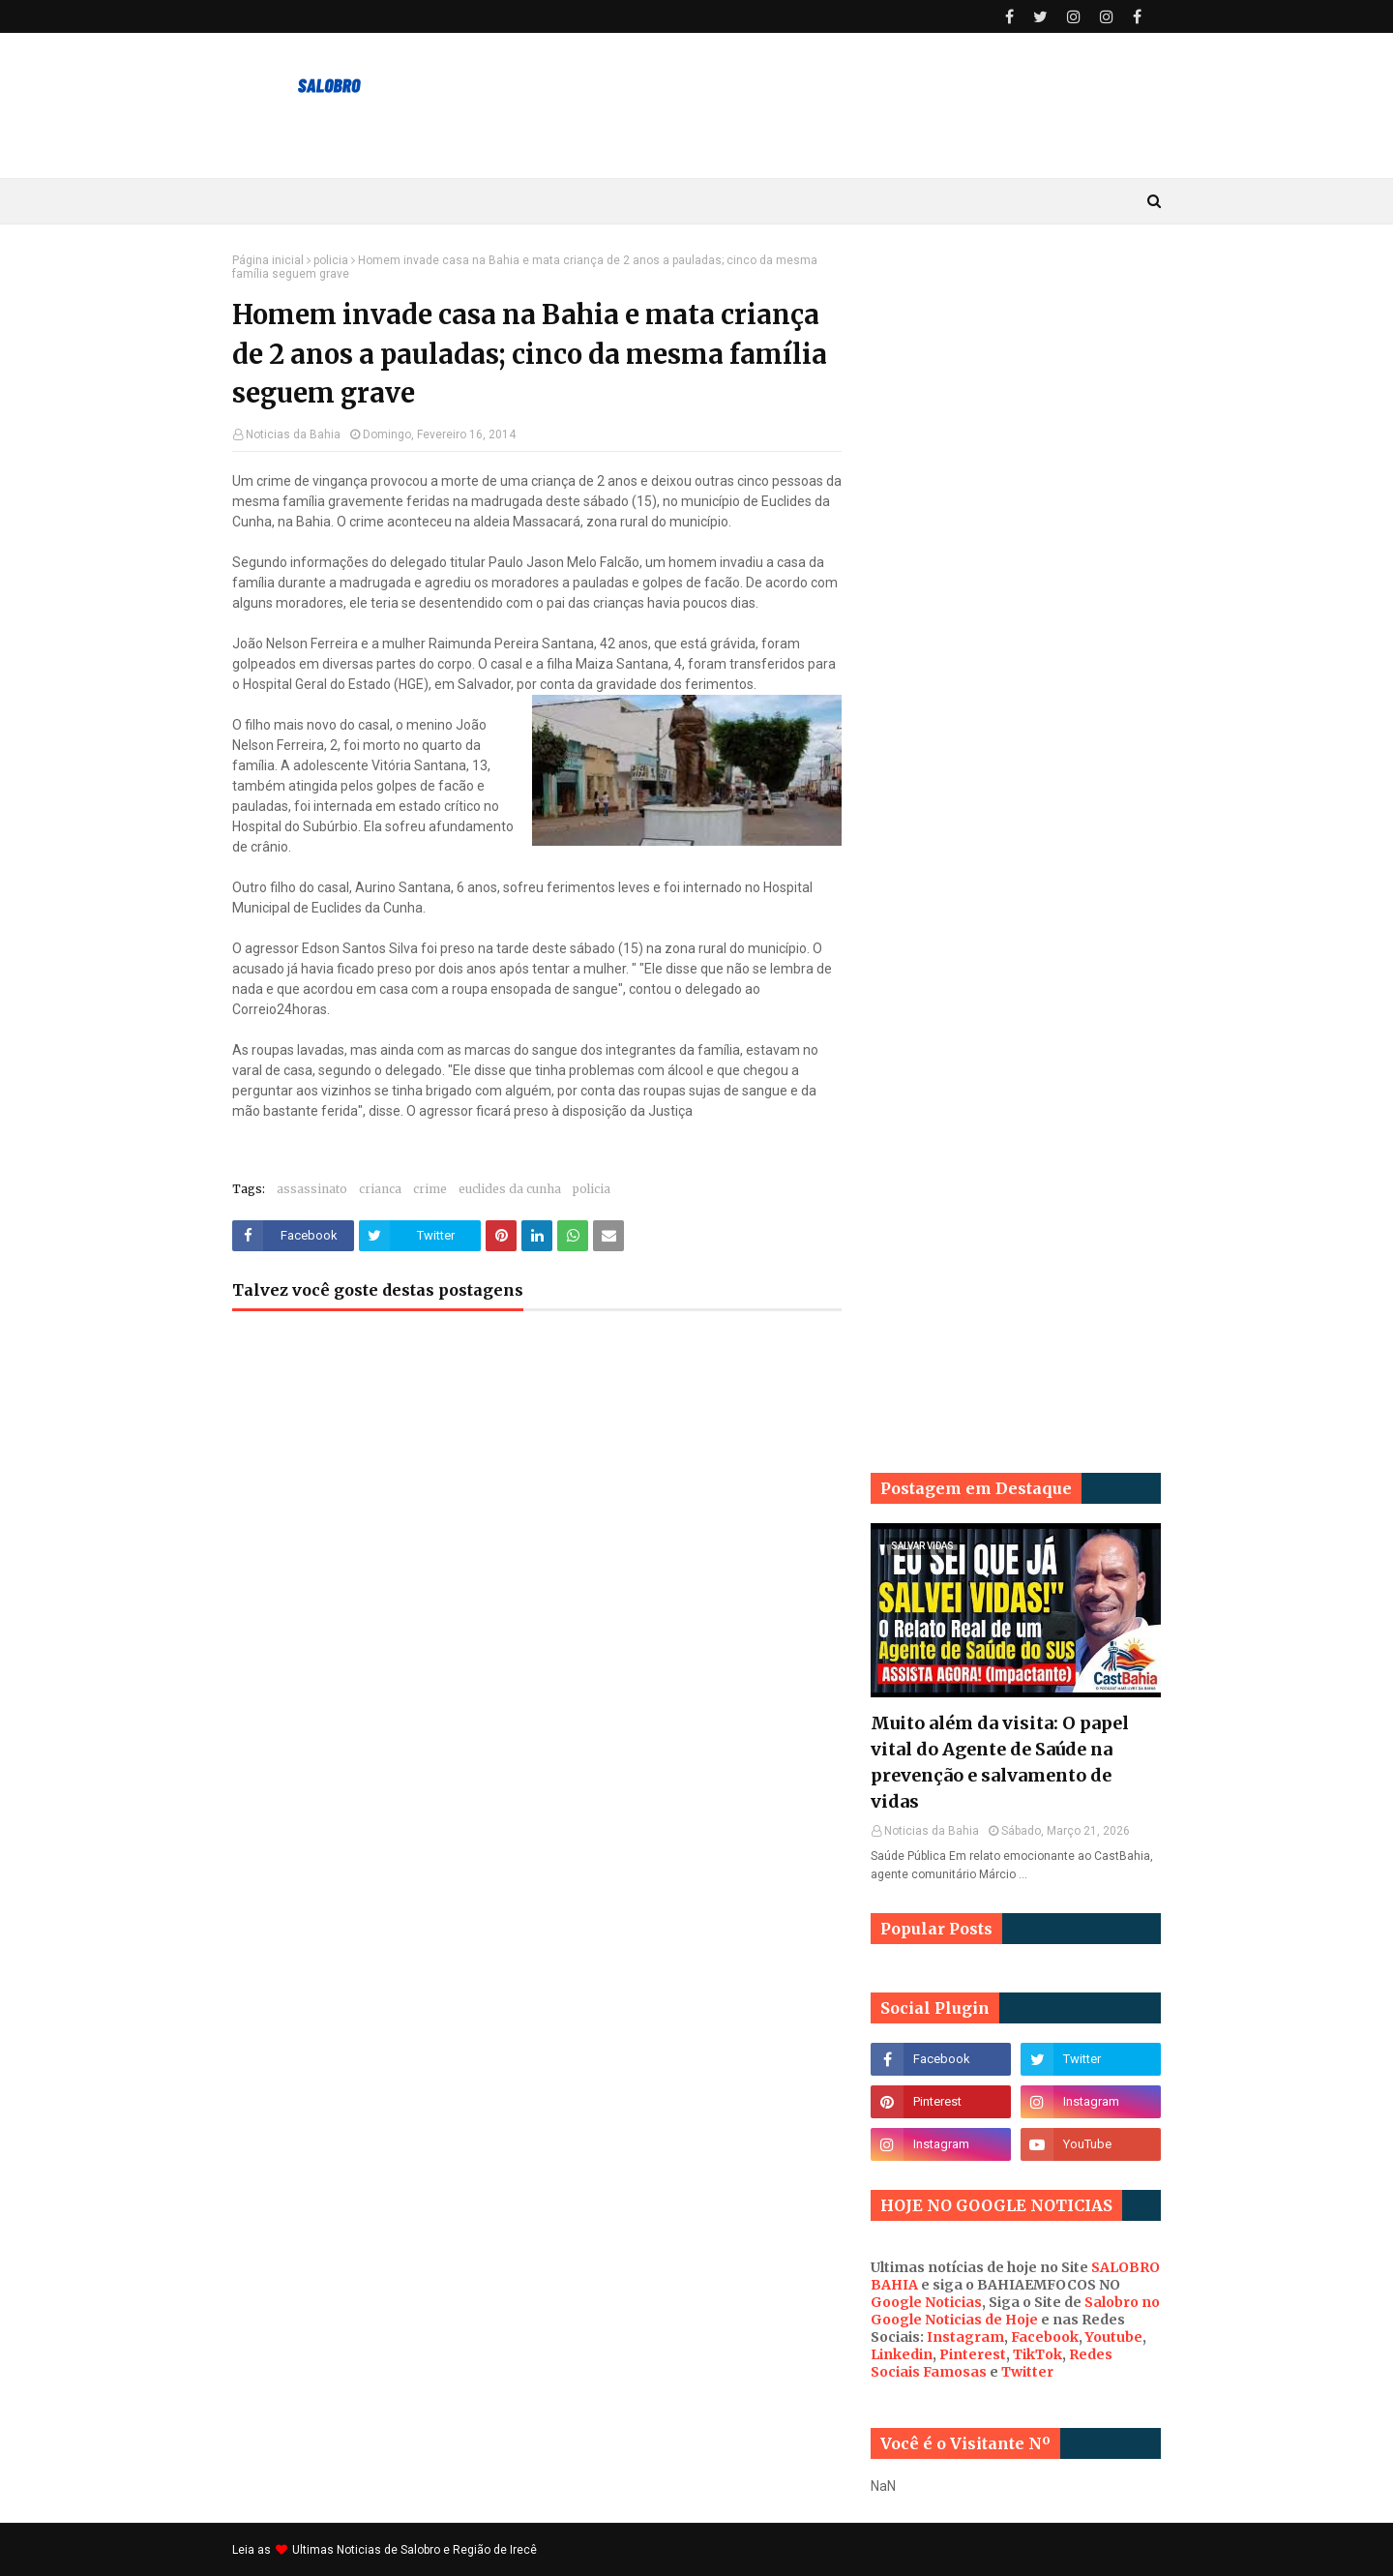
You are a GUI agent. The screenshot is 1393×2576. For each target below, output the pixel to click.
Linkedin (902, 2354)
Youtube (1113, 2337)
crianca (380, 1189)
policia (330, 260)
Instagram (965, 2337)
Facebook (1045, 2337)
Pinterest (972, 2354)
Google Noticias (926, 2302)
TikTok (1037, 2354)
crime (430, 1189)
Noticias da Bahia (293, 434)
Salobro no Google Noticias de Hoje (1015, 2310)
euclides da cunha (510, 1189)
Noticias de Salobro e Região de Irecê (437, 2550)
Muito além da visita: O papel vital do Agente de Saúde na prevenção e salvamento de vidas (1000, 1762)
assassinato (312, 1189)
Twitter (1027, 2372)
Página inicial (268, 260)
